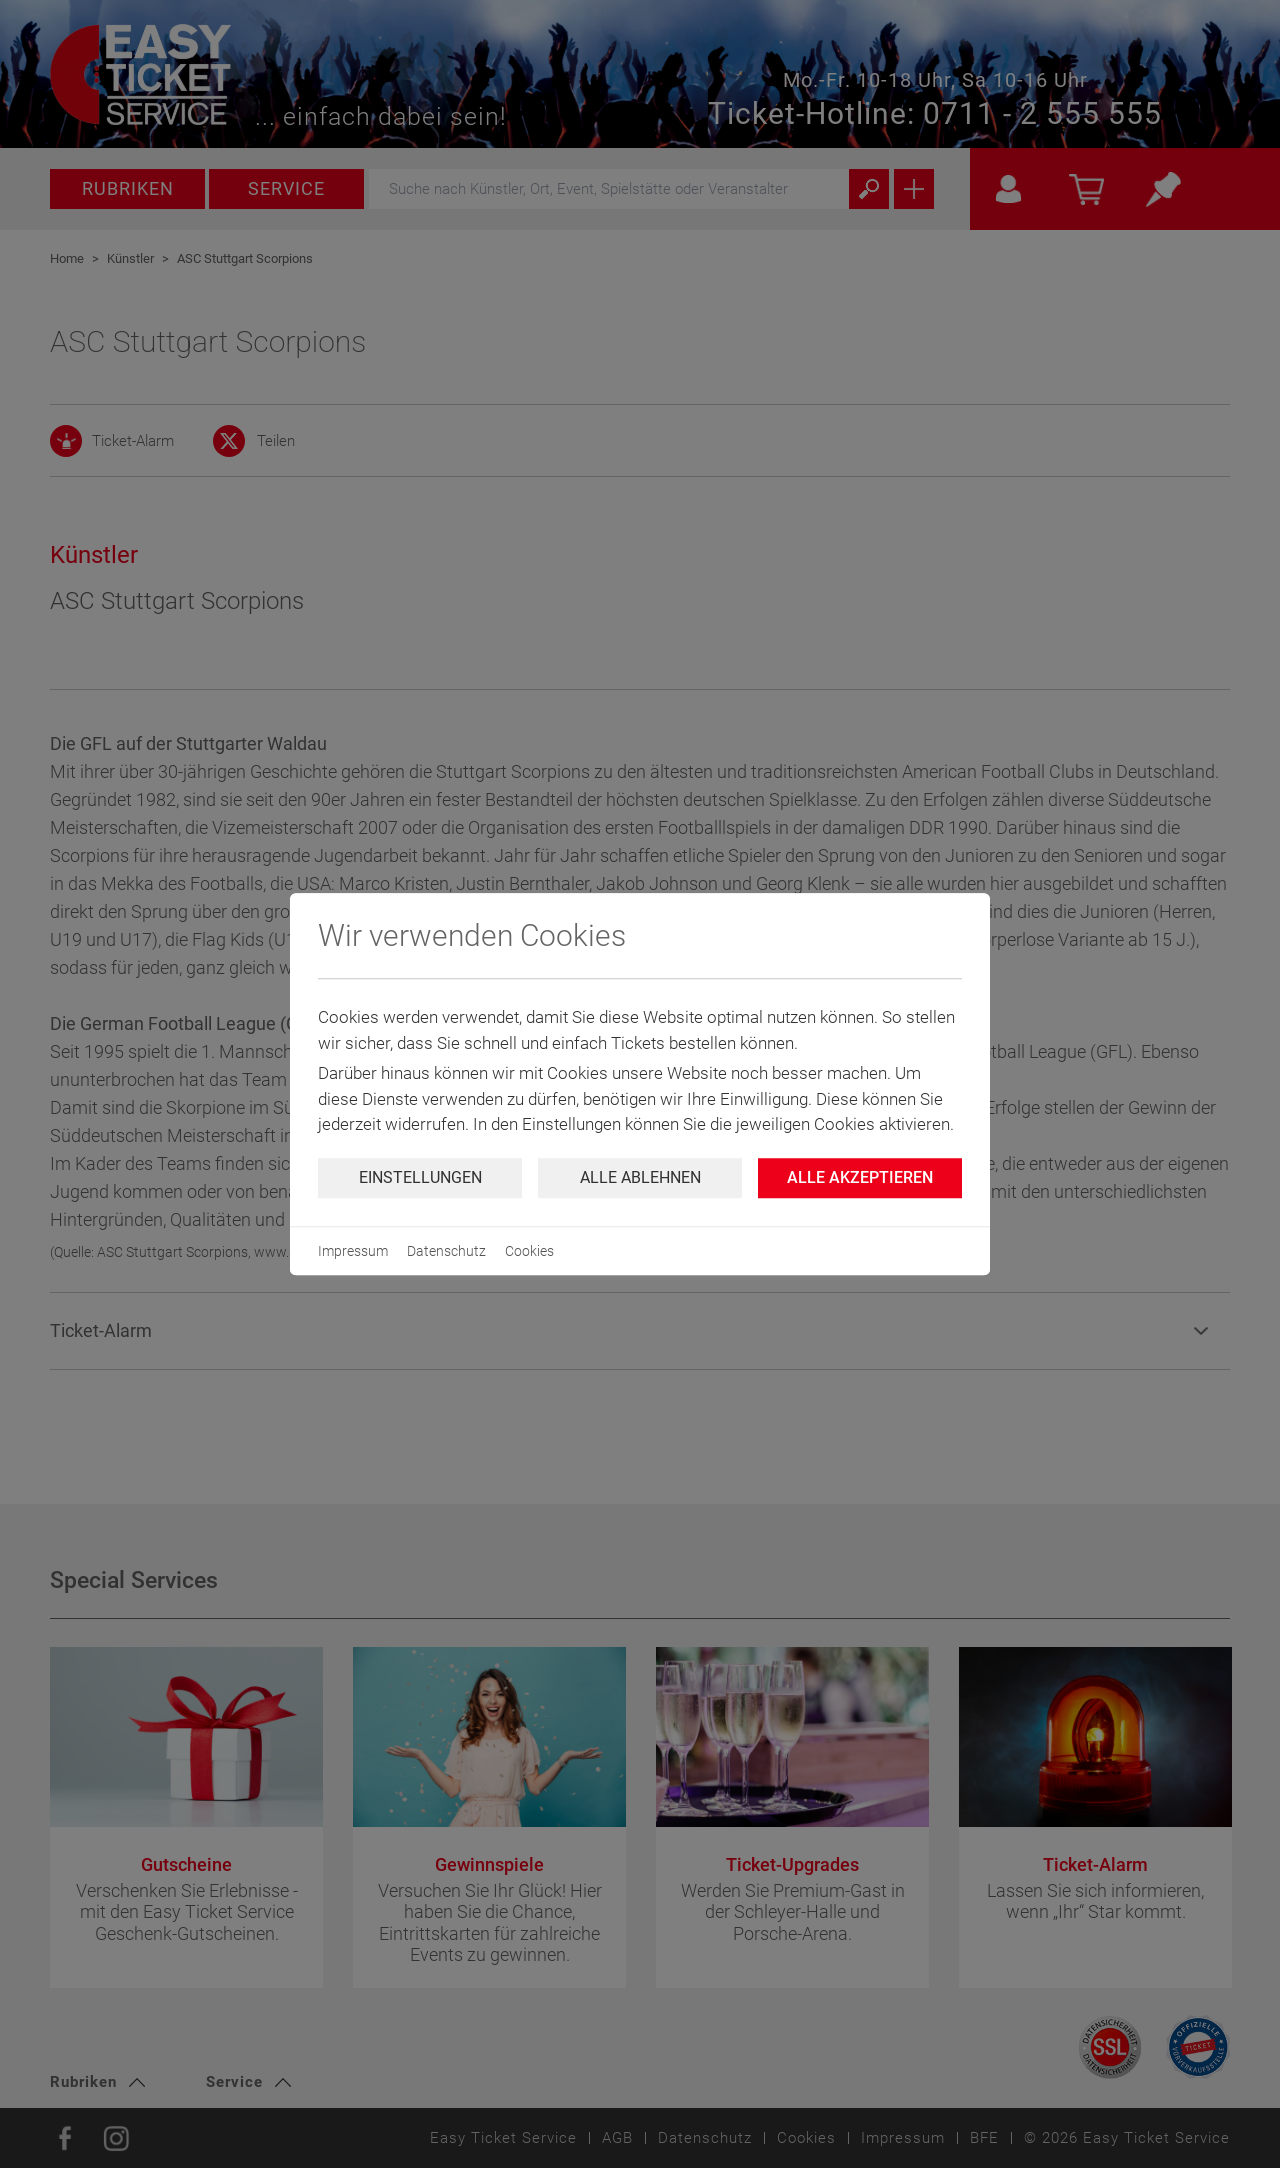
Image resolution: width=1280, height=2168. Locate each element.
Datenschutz (446, 1251)
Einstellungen (420, 1177)
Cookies (529, 1251)
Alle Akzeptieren (860, 1177)
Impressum (353, 1251)
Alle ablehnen (640, 1177)
